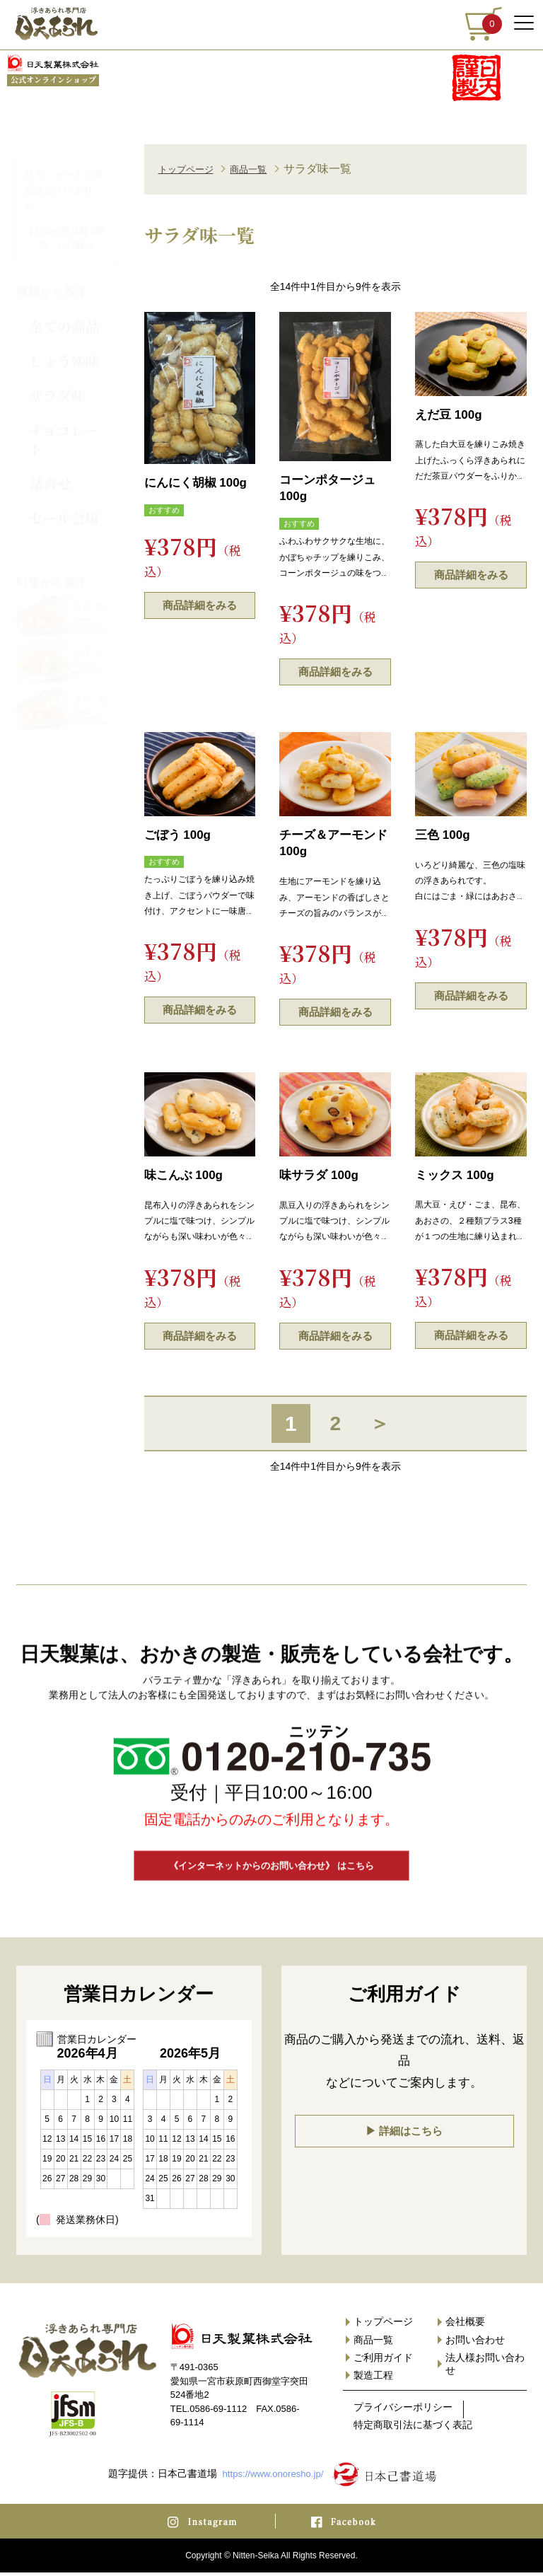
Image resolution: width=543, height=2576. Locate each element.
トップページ (192, 169)
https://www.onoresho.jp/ (273, 2477)
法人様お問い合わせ (485, 2367)
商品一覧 (265, 169)
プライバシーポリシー (403, 2410)
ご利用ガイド (383, 2361)
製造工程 (373, 2378)
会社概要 (465, 2325)
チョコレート (64, 428)
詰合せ (50, 472)
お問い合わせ (475, 2343)
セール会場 (64, 507)
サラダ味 (57, 384)
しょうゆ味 (64, 350)
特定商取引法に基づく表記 (413, 2428)
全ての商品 (64, 315)
